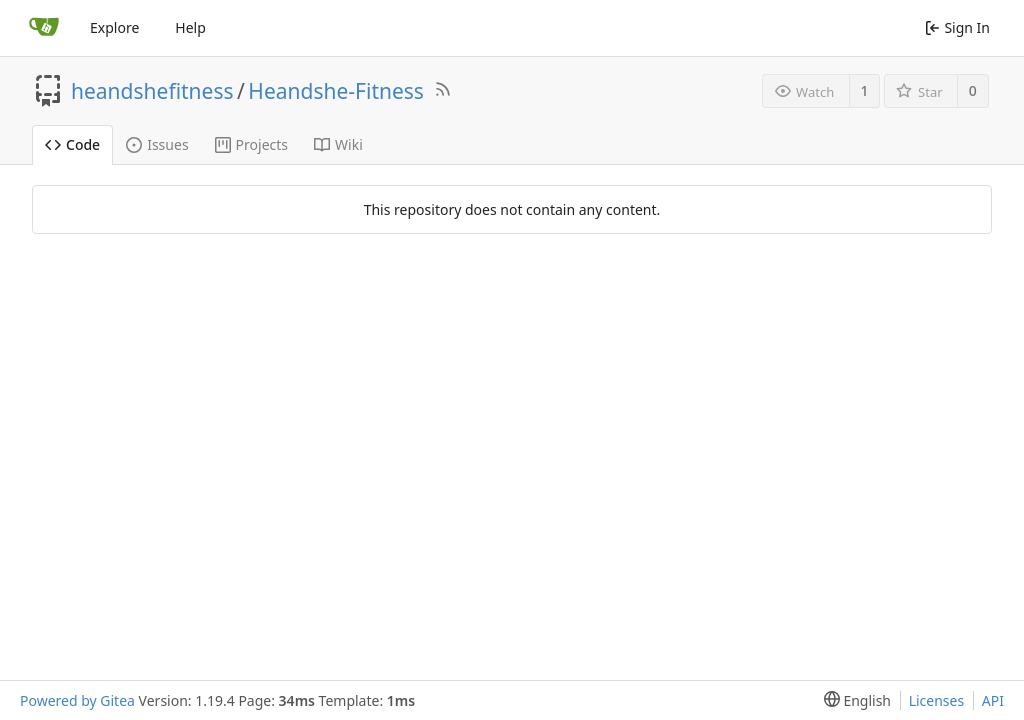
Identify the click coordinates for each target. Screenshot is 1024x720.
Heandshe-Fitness (336, 91)
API (993, 700)
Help (190, 27)
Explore (114, 27)
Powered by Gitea (77, 700)
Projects (251, 144)
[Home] (44, 28)
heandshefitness (152, 91)
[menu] (853, 700)
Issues (157, 144)
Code (72, 144)
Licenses (937, 700)
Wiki (338, 144)
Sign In (957, 27)
